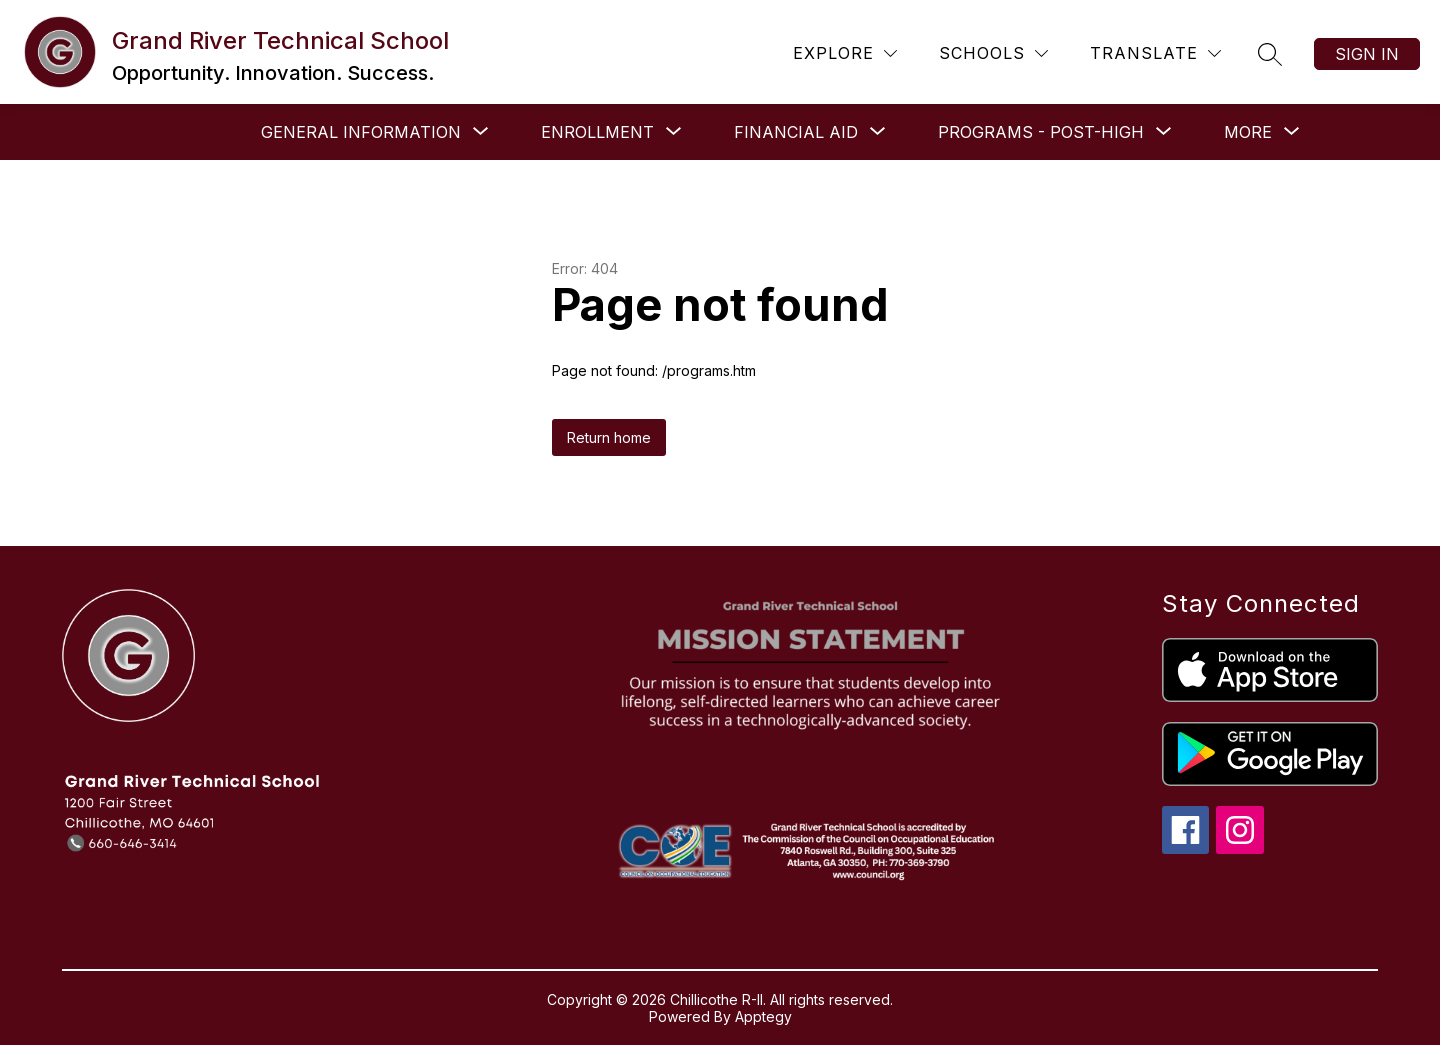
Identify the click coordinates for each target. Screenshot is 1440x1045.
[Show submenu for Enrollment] (597, 132)
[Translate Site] (1155, 53)
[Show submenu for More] (1248, 132)
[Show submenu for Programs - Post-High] (1041, 132)
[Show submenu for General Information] (361, 132)
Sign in (1367, 54)
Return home (609, 437)
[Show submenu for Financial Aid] (796, 132)
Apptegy (763, 1016)
